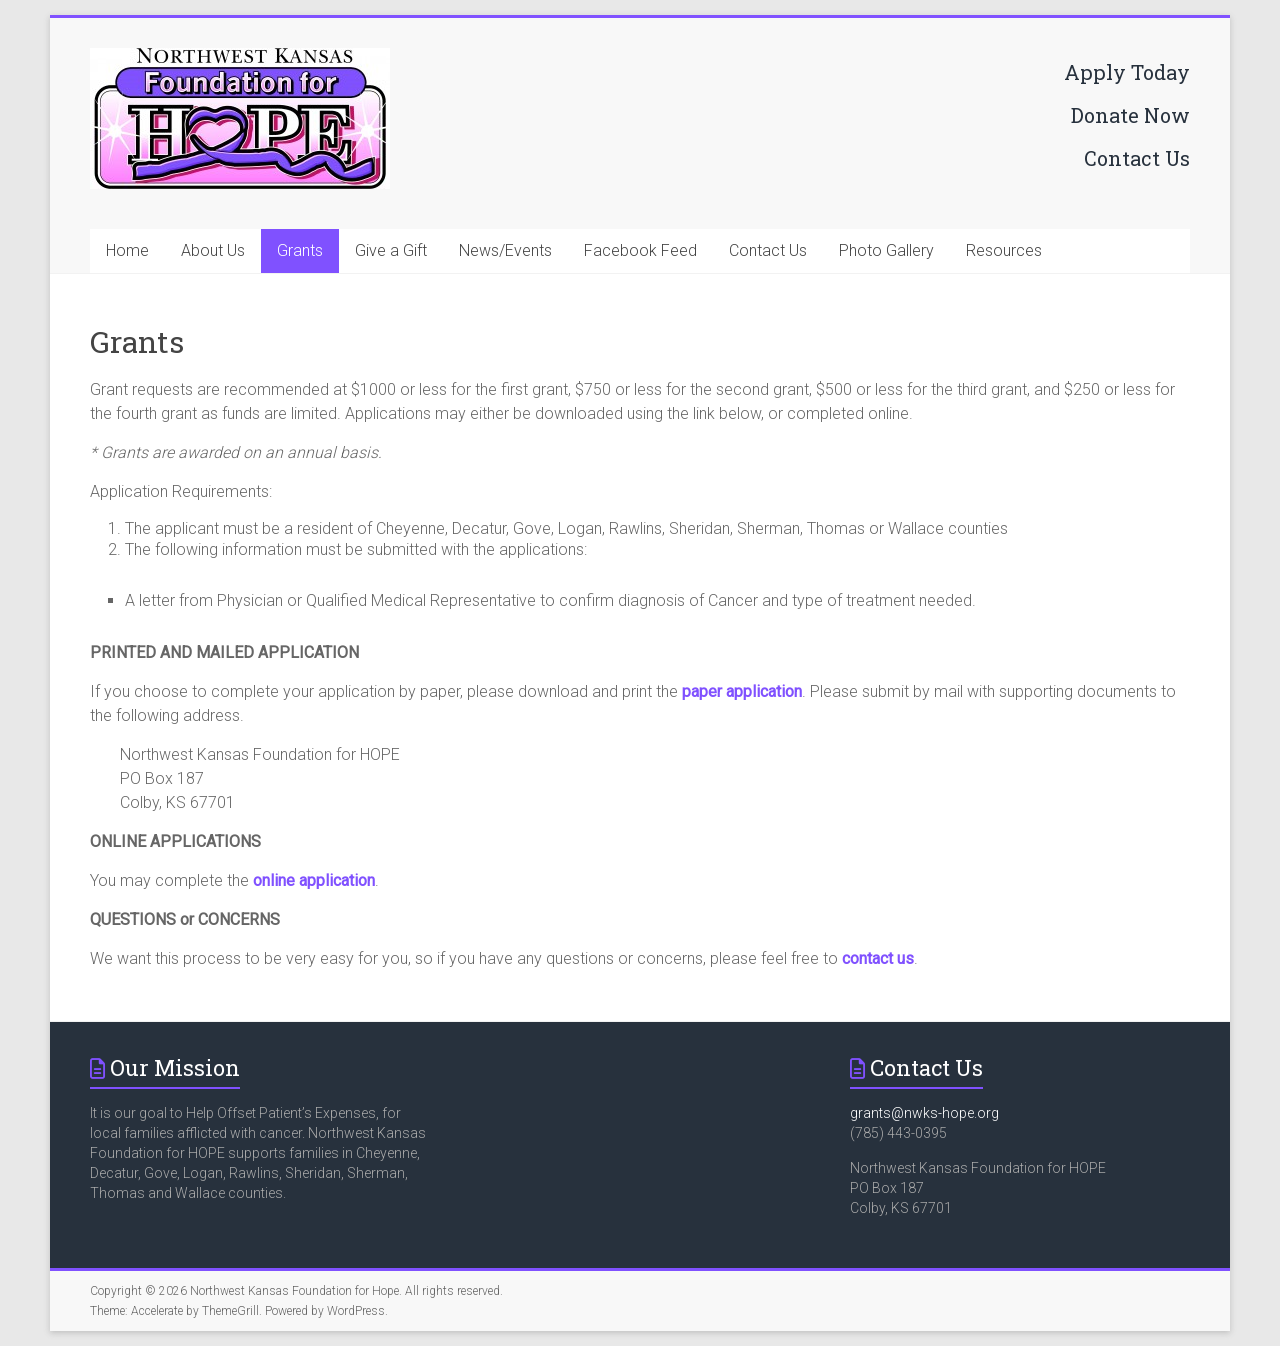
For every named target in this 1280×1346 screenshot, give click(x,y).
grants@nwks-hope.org (924, 1113)
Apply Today (1127, 72)
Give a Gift (391, 250)
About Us (213, 250)
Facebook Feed (640, 250)
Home (127, 250)
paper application (742, 691)
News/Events (505, 250)
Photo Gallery (886, 250)
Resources (1004, 250)
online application (314, 880)
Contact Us (1137, 158)
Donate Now (1130, 115)
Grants (300, 250)
